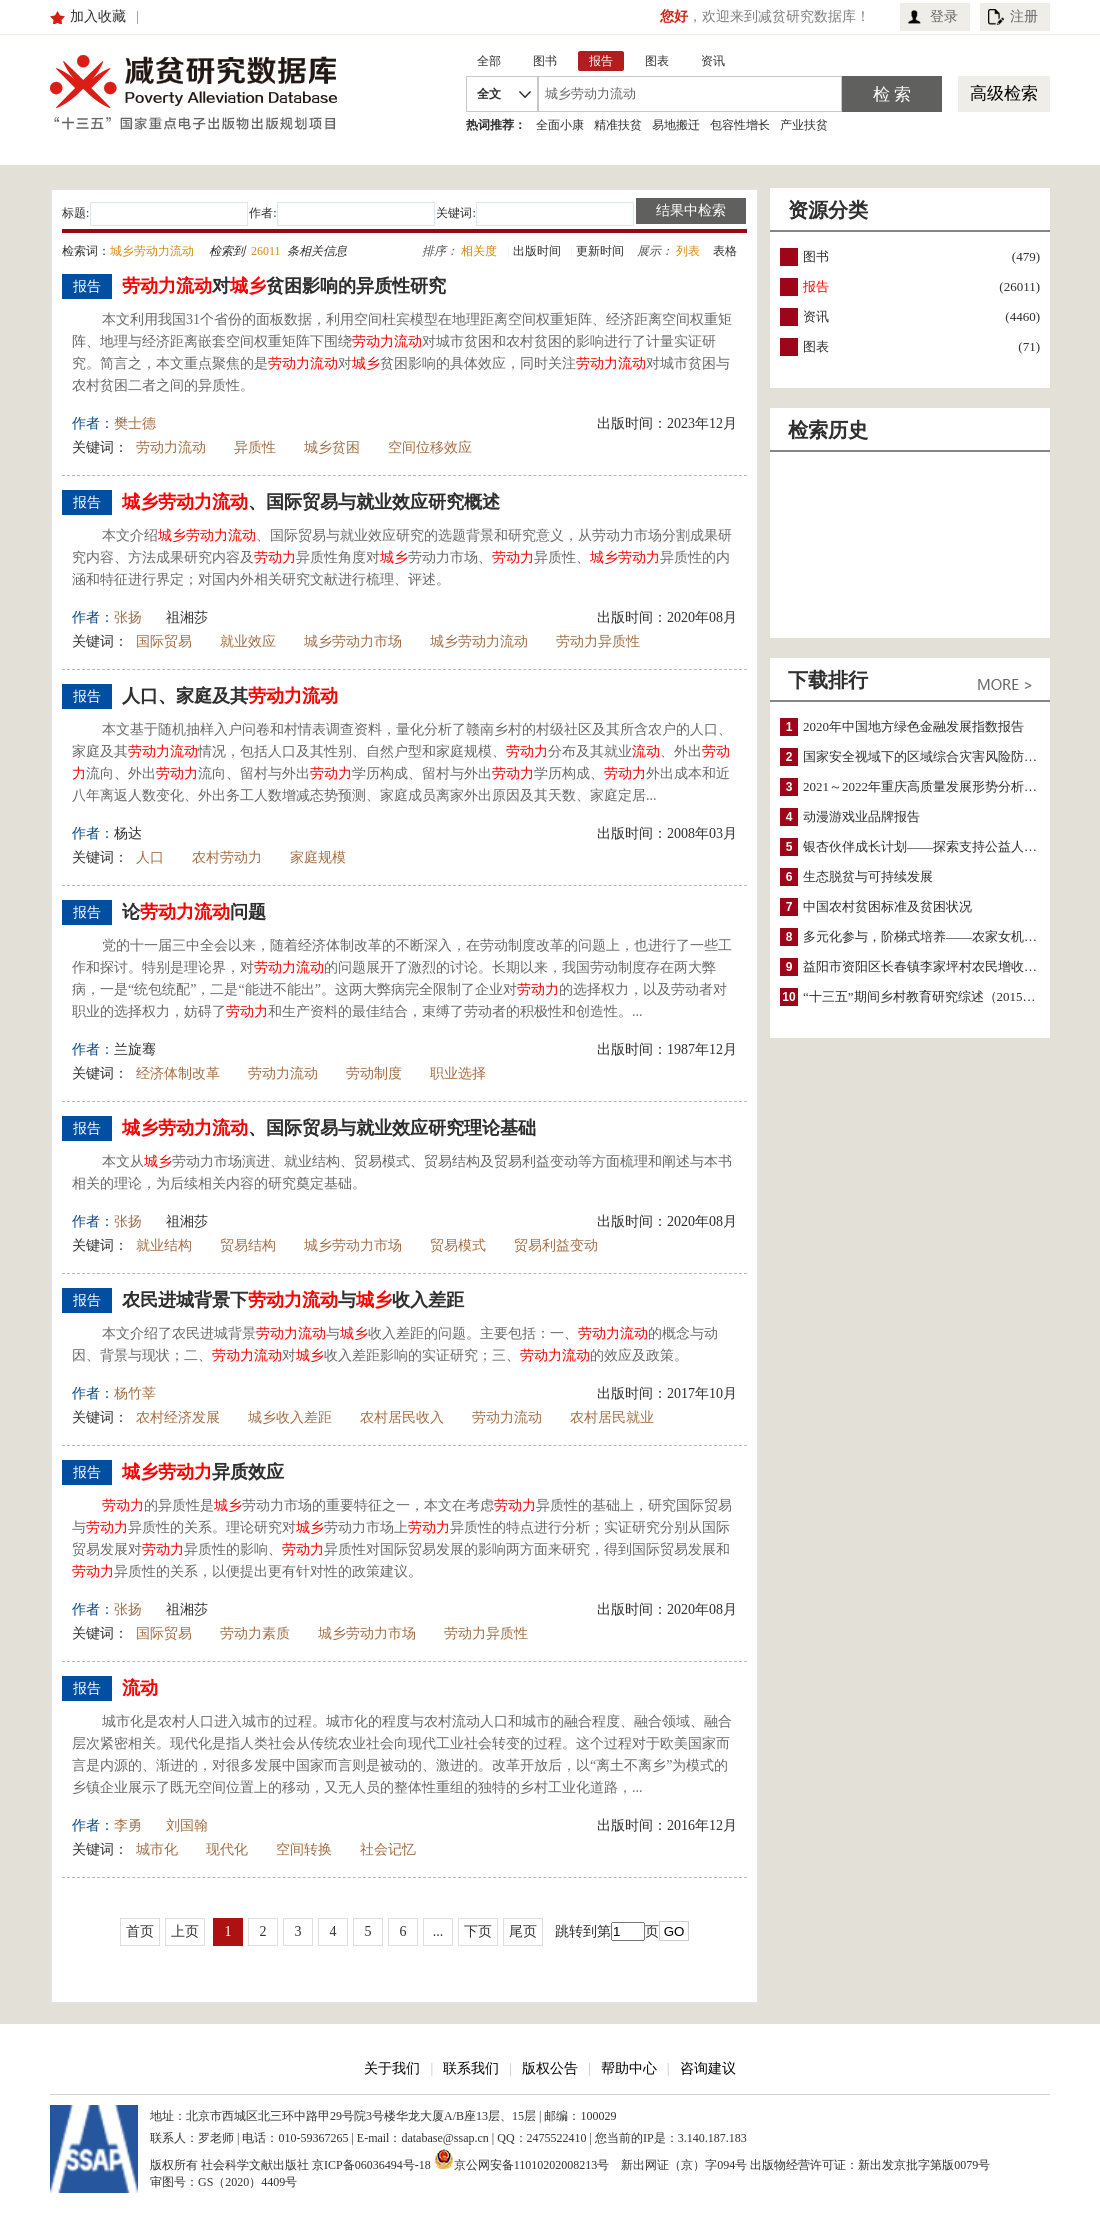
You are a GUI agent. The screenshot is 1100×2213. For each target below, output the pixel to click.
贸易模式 (458, 1245)
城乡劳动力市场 (353, 641)
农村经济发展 (178, 1417)
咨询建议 (708, 2068)
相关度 (479, 251)
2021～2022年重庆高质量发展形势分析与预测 (933, 786)
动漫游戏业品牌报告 (861, 816)
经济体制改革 (178, 1073)
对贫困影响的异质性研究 (284, 286)
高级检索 (1004, 93)
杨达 (128, 833)
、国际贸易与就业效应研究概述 (311, 502)
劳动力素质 (255, 1633)
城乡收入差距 (290, 1417)
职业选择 (458, 1073)
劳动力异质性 (598, 641)
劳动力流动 (171, 447)
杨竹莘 (135, 1393)
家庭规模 (318, 857)
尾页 (523, 1931)
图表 (816, 346)
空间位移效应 (430, 447)
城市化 (157, 1849)
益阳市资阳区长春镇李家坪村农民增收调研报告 (939, 966)
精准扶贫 (618, 125)
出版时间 (537, 251)
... (438, 1931)
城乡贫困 (332, 447)
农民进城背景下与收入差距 (293, 1300)
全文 (489, 94)
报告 (816, 286)
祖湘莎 (187, 617)
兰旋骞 (135, 1049)
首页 (140, 1931)
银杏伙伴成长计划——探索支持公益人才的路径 (939, 846)
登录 (944, 16)
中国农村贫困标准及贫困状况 (887, 906)
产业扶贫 (804, 125)
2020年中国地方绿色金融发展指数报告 (913, 726)
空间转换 (304, 1849)
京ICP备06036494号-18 (371, 2165)
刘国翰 (187, 1825)
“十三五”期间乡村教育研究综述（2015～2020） (939, 996)
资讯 (816, 316)
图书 (816, 256)
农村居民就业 (612, 1417)
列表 (688, 251)
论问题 (194, 912)
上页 (185, 1931)
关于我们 (392, 2068)
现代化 (227, 1849)
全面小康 (560, 125)
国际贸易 (164, 641)
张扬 (128, 617)
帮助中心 (629, 2068)
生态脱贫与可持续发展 (868, 876)
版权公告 (550, 2068)
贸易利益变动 (556, 1245)
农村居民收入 (402, 1417)
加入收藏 (98, 16)
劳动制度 (374, 1073)
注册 (1024, 16)
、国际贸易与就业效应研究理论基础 (329, 1128)
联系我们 (471, 2068)
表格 (725, 251)
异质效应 (203, 1472)
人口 (150, 857)
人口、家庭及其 (230, 696)
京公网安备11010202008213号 (522, 2159)
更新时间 (600, 251)
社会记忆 (388, 1849)
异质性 (255, 447)
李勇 (128, 1825)
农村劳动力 (227, 857)
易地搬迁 (676, 125)
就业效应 (248, 641)
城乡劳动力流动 (479, 641)
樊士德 (135, 423)
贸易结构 (248, 1245)
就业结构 (164, 1245)
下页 (478, 1931)
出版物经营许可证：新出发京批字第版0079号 (870, 2165)
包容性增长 (740, 125)
